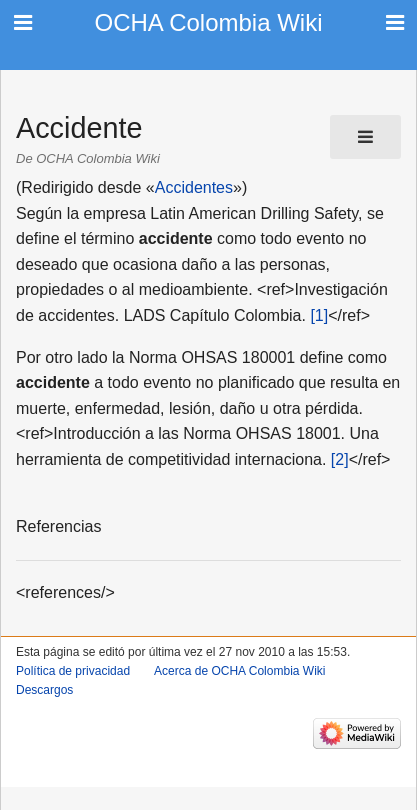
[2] (340, 459)
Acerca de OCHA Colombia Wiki (239, 671)
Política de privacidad (73, 671)
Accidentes (194, 187)
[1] (319, 315)
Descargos (44, 690)
